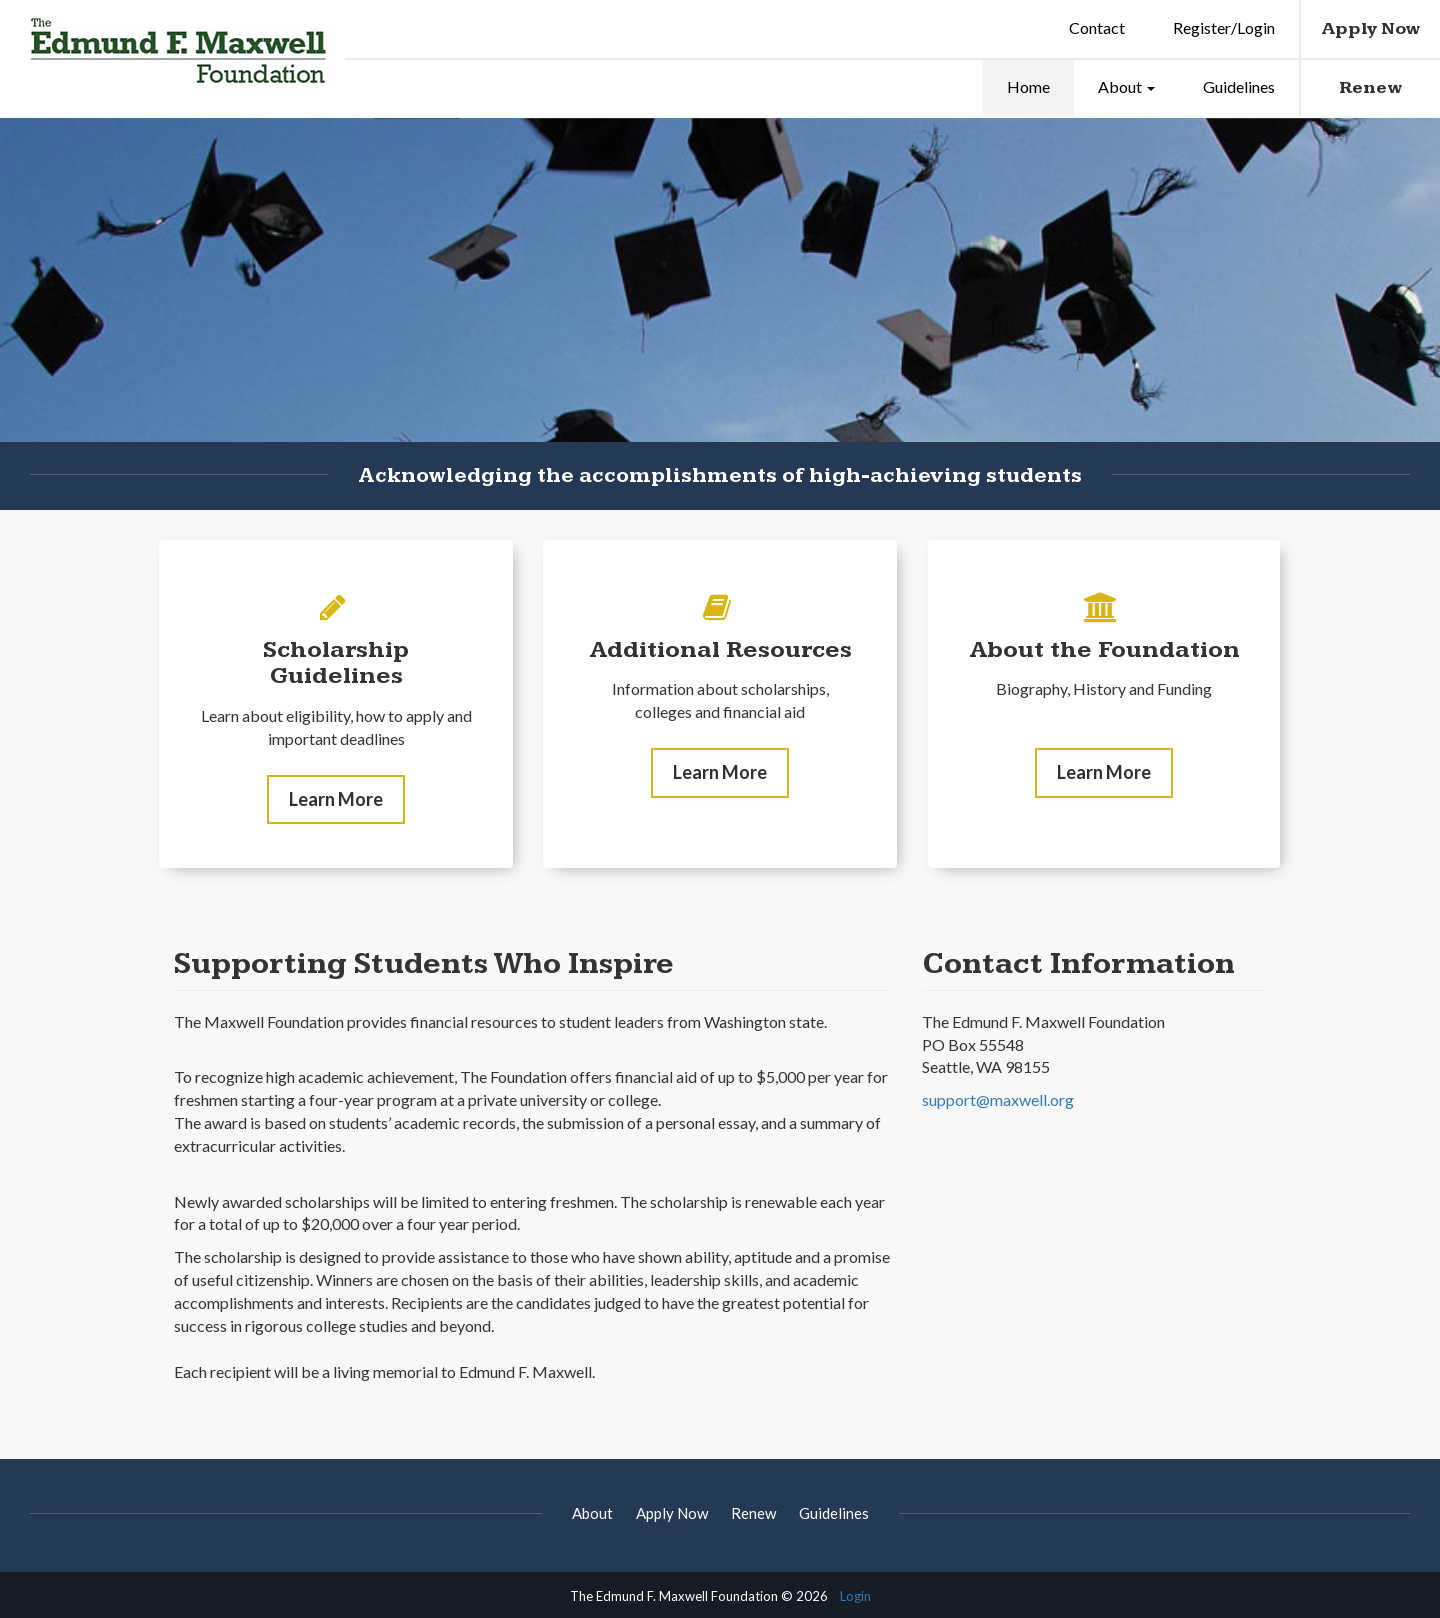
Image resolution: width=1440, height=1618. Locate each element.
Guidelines (1239, 86)
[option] (720, 314)
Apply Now (1370, 28)
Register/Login (1224, 27)
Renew (1370, 87)
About (1126, 86)
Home (1028, 86)
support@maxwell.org (998, 1119)
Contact (1097, 27)
